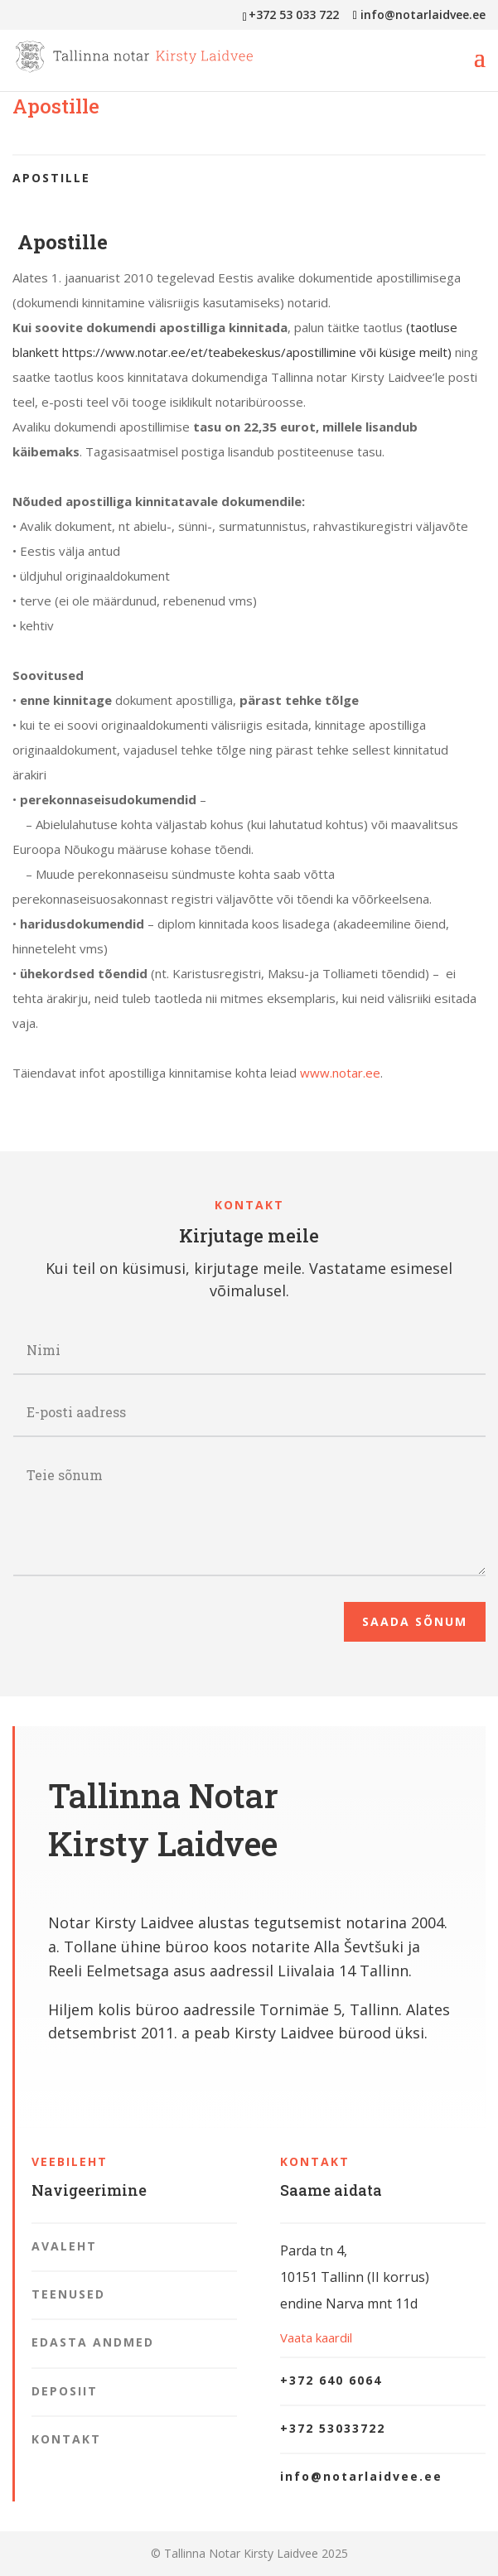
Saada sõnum (414, 1621)
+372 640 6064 (331, 2380)
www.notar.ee (340, 1072)
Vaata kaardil (316, 2337)
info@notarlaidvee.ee (361, 2476)
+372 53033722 (332, 2428)
